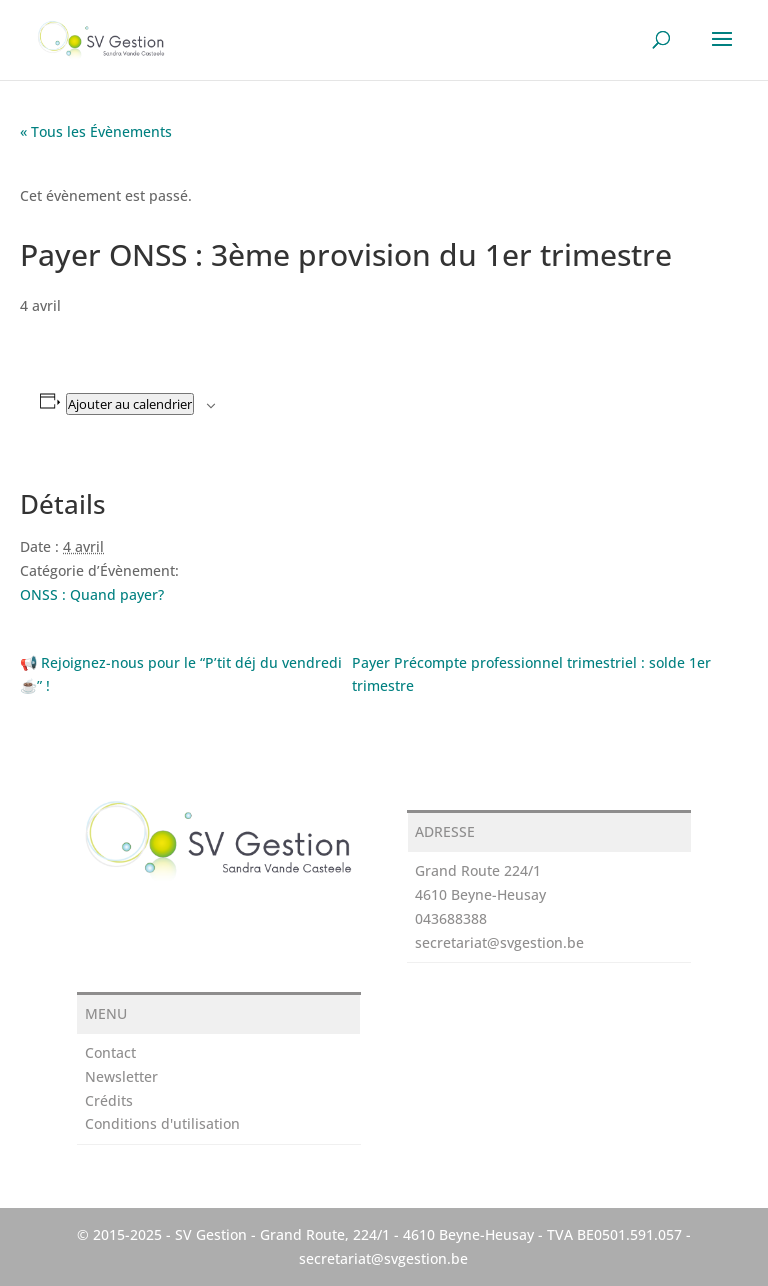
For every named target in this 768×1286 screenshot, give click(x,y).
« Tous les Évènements (96, 131)
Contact (110, 1052)
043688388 (451, 918)
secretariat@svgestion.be (499, 942)
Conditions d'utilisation (162, 1123)
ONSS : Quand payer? (92, 594)
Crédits (109, 1100)
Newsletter (121, 1076)
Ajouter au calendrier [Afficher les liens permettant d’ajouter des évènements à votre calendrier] (130, 404)
